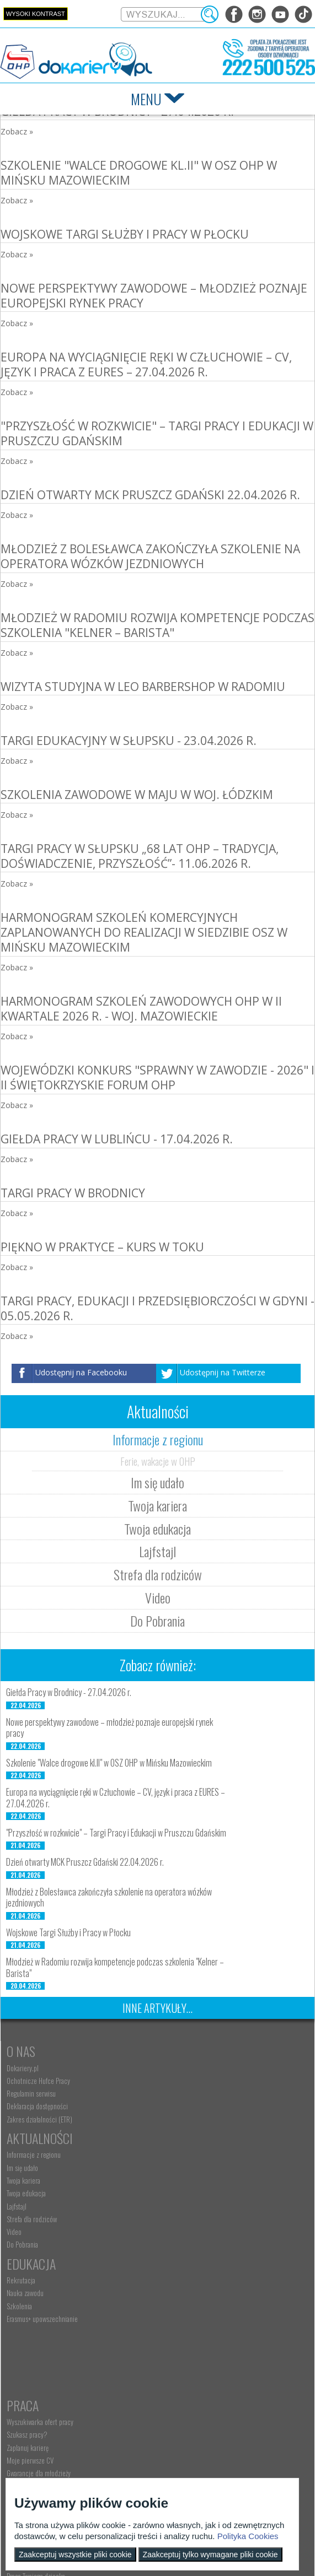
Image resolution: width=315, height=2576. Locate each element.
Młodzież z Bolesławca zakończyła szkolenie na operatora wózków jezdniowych (150, 556)
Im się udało (157, 1482)
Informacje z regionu (158, 1439)
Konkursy (182, 2439)
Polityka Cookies (248, 2536)
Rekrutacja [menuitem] (21, 2193)
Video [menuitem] (163, 2144)
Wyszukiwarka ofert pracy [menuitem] (189, 2193)
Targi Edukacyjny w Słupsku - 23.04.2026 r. (129, 740)
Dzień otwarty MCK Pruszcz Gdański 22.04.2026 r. (150, 495)
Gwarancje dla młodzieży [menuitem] (188, 2244)
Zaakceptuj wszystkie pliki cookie (75, 2554)
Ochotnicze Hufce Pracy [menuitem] (38, 2080)
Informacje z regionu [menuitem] (183, 2067)
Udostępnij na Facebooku (81, 1372)
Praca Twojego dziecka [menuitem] (36, 2347)
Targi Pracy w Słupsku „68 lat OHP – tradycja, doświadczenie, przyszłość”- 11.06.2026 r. (140, 856)
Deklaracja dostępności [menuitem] (37, 2105)
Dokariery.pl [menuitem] (23, 2067)
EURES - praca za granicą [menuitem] (188, 2257)
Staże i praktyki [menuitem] (176, 2406)
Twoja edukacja (157, 1528)
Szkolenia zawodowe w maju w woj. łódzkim (137, 794)
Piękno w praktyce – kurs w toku (102, 1247)
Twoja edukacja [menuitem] (175, 2105)
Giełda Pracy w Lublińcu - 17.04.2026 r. (117, 1139)
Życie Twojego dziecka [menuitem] (36, 2360)
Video (157, 1597)
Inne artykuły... (157, 2008)
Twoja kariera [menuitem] (173, 2093)
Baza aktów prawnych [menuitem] (184, 2419)
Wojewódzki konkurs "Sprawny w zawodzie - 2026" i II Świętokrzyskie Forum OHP (157, 1077)
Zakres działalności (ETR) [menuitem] (39, 2119)
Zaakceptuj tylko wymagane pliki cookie (210, 2554)
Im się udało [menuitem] (172, 2080)
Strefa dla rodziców (158, 1574)
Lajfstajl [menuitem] (166, 2119)
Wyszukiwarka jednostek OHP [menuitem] (45, 2455)
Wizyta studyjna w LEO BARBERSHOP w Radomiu (143, 686)
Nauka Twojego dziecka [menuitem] (37, 2334)
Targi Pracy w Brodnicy (73, 1193)
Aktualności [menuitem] (171, 2334)
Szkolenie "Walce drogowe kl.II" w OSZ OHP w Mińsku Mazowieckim (139, 173)
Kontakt (29, 2439)
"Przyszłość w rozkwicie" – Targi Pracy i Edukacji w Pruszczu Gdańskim (157, 433)
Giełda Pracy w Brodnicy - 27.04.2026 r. (68, 1692)
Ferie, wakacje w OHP (157, 1460)
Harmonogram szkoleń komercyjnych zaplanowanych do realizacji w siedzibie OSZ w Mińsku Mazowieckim (144, 932)
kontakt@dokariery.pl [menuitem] (36, 2468)
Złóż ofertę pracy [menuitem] (178, 2394)
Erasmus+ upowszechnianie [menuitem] (42, 2231)
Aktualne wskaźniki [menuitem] (181, 2270)
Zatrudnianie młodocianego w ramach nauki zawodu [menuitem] (223, 2347)
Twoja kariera (157, 1505)
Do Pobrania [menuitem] (172, 2157)
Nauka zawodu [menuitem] (25, 2206)
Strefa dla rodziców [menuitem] (181, 2131)
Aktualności (189, 2051)
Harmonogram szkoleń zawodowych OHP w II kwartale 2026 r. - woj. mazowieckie (141, 1008)
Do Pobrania (157, 1620)
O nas (21, 2051)
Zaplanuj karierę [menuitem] (177, 2218)
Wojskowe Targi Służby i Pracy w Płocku (125, 234)
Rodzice (27, 2318)
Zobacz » (17, 131)
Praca (172, 2176)
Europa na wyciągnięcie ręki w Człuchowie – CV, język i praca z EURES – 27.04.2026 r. (146, 364)
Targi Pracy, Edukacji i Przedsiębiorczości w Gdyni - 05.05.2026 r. (157, 1308)
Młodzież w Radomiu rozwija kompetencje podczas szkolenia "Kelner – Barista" (157, 625)
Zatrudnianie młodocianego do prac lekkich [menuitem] (213, 2380)
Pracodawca (189, 2318)
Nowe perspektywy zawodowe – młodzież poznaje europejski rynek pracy (154, 295)
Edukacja (31, 2176)
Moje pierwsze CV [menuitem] (179, 2231)
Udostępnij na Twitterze (222, 1372)
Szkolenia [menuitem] (19, 2218)
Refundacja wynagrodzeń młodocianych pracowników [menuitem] (207, 2364)
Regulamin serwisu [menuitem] (31, 2093)
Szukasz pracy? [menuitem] (176, 2206)
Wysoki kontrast (35, 13)
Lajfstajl (157, 1551)
